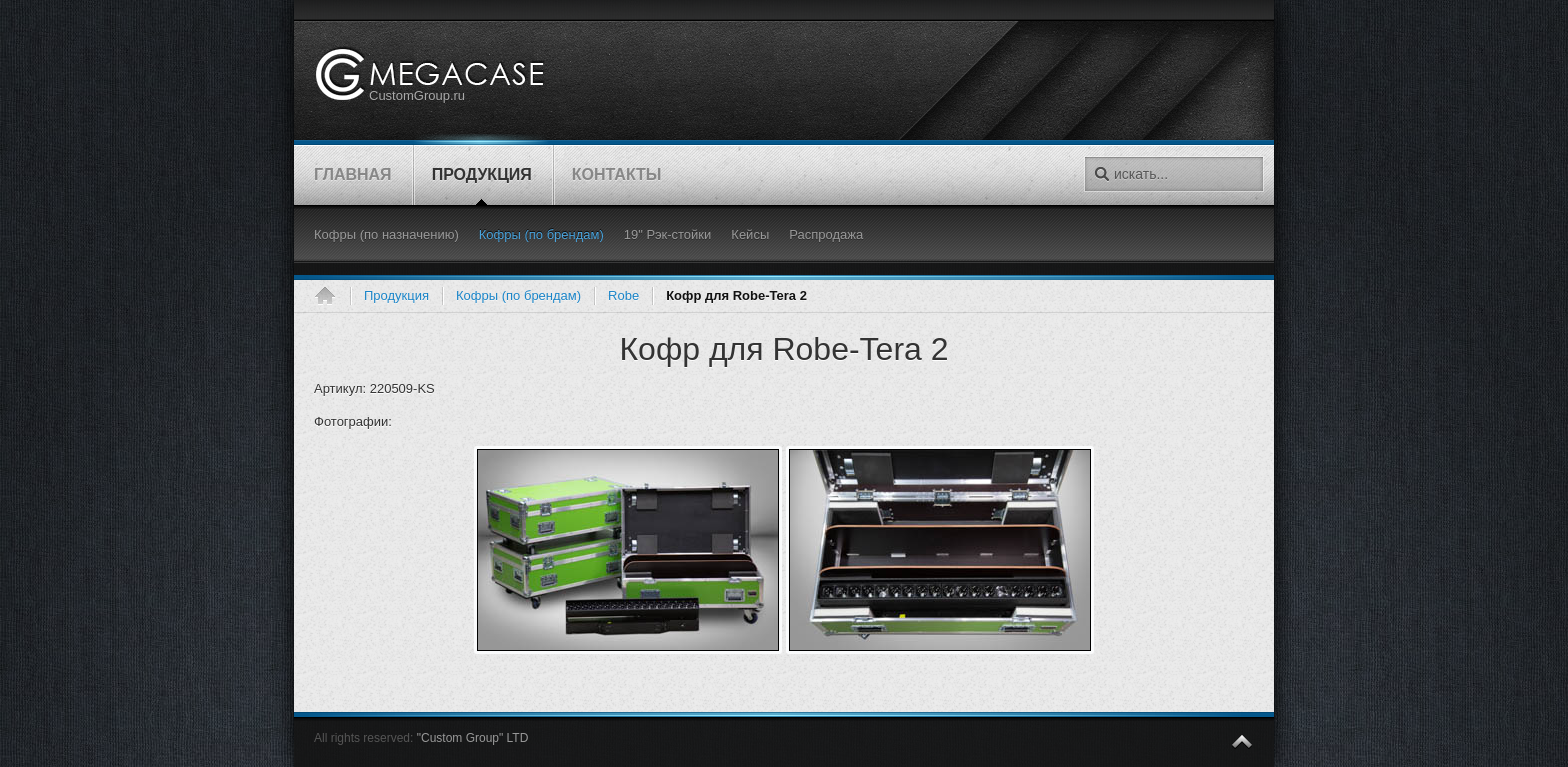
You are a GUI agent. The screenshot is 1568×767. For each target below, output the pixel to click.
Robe (623, 295)
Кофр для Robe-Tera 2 (783, 349)
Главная (332, 296)
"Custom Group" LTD (473, 738)
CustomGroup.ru (417, 95)
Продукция (396, 295)
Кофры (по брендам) (518, 295)
